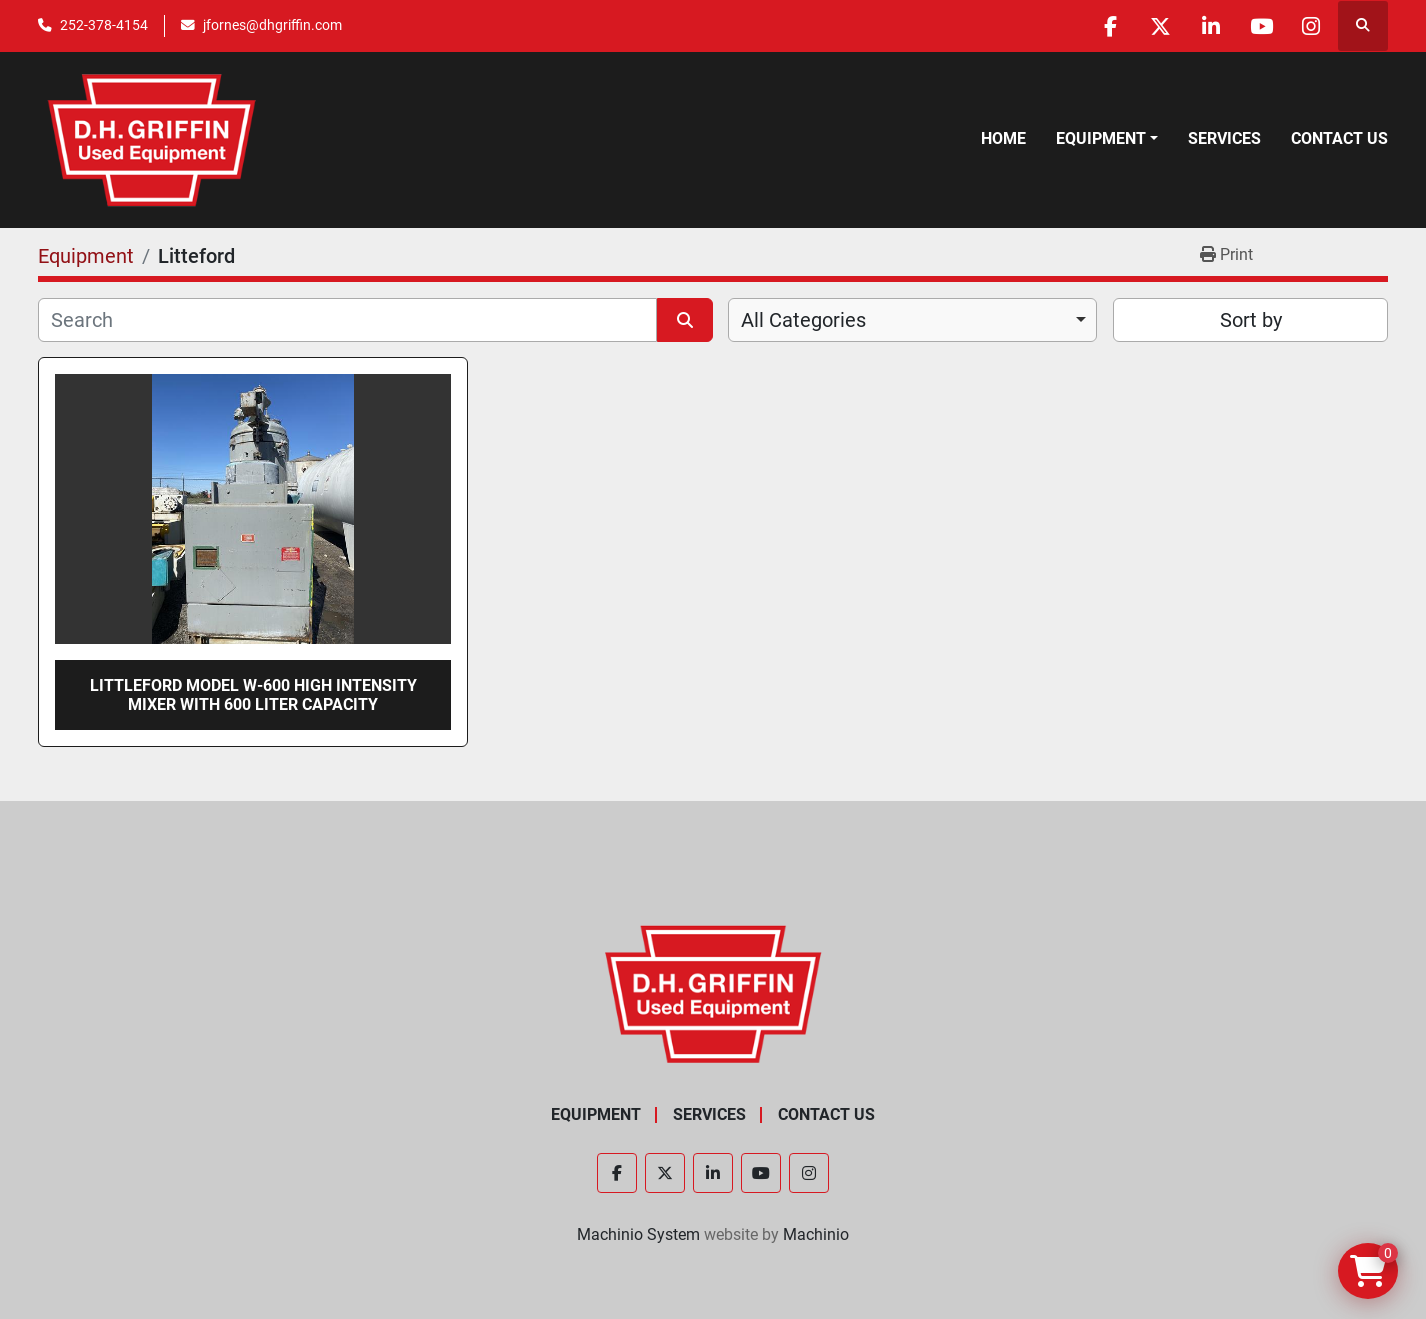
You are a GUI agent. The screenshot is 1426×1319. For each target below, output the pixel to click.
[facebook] (1107, 26)
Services (1224, 138)
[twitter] (1158, 26)
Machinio (816, 1234)
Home (1003, 138)
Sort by (1251, 320)
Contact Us (1339, 138)
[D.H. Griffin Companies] (713, 993)
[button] (1107, 139)
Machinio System (638, 1234)
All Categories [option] (803, 320)
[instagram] (1311, 26)
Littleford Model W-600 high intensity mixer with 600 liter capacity (253, 695)
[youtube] (1260, 26)
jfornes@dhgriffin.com (272, 25)
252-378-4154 (104, 25)
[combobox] (912, 320)
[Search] (347, 320)
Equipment (1101, 138)
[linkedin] (1209, 26)
